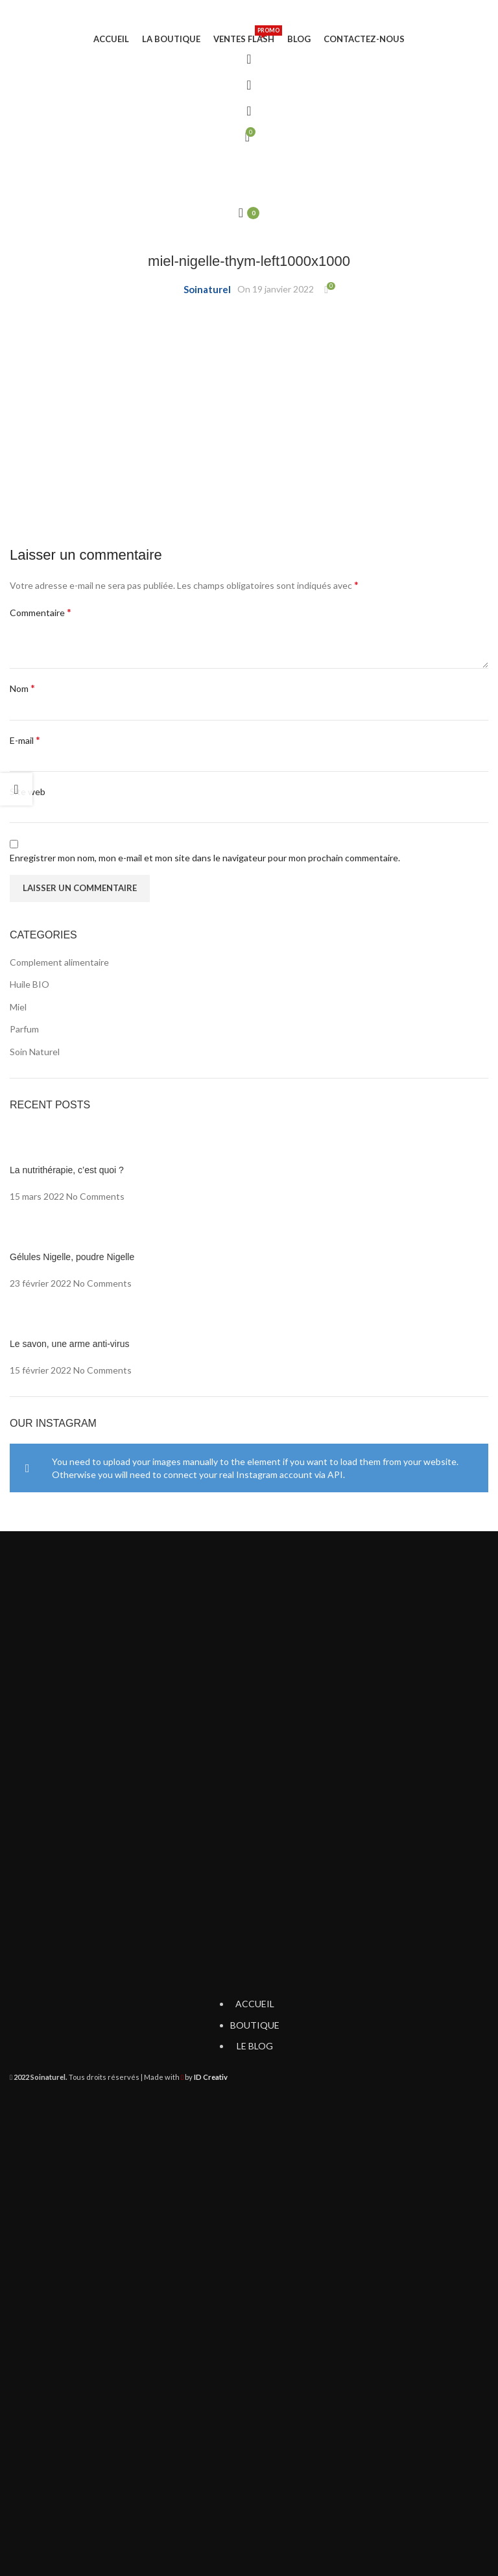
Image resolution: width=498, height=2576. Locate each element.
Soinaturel (207, 289)
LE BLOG (255, 2045)
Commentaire (40, 612)
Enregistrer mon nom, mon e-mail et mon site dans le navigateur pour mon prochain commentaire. (205, 857)
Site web (27, 791)
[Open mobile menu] (249, 163)
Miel (18, 1006)
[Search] (249, 85)
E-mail (25, 739)
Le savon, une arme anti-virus (69, 1344)
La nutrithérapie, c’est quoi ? (67, 1170)
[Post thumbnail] (249, 1144)
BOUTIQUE (254, 2025)
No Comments (95, 1196)
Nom (22, 688)
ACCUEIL (254, 2003)
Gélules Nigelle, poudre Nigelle (72, 1257)
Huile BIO (29, 984)
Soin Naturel (35, 1051)
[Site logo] (249, 16)
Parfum (24, 1028)
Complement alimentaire (59, 962)
